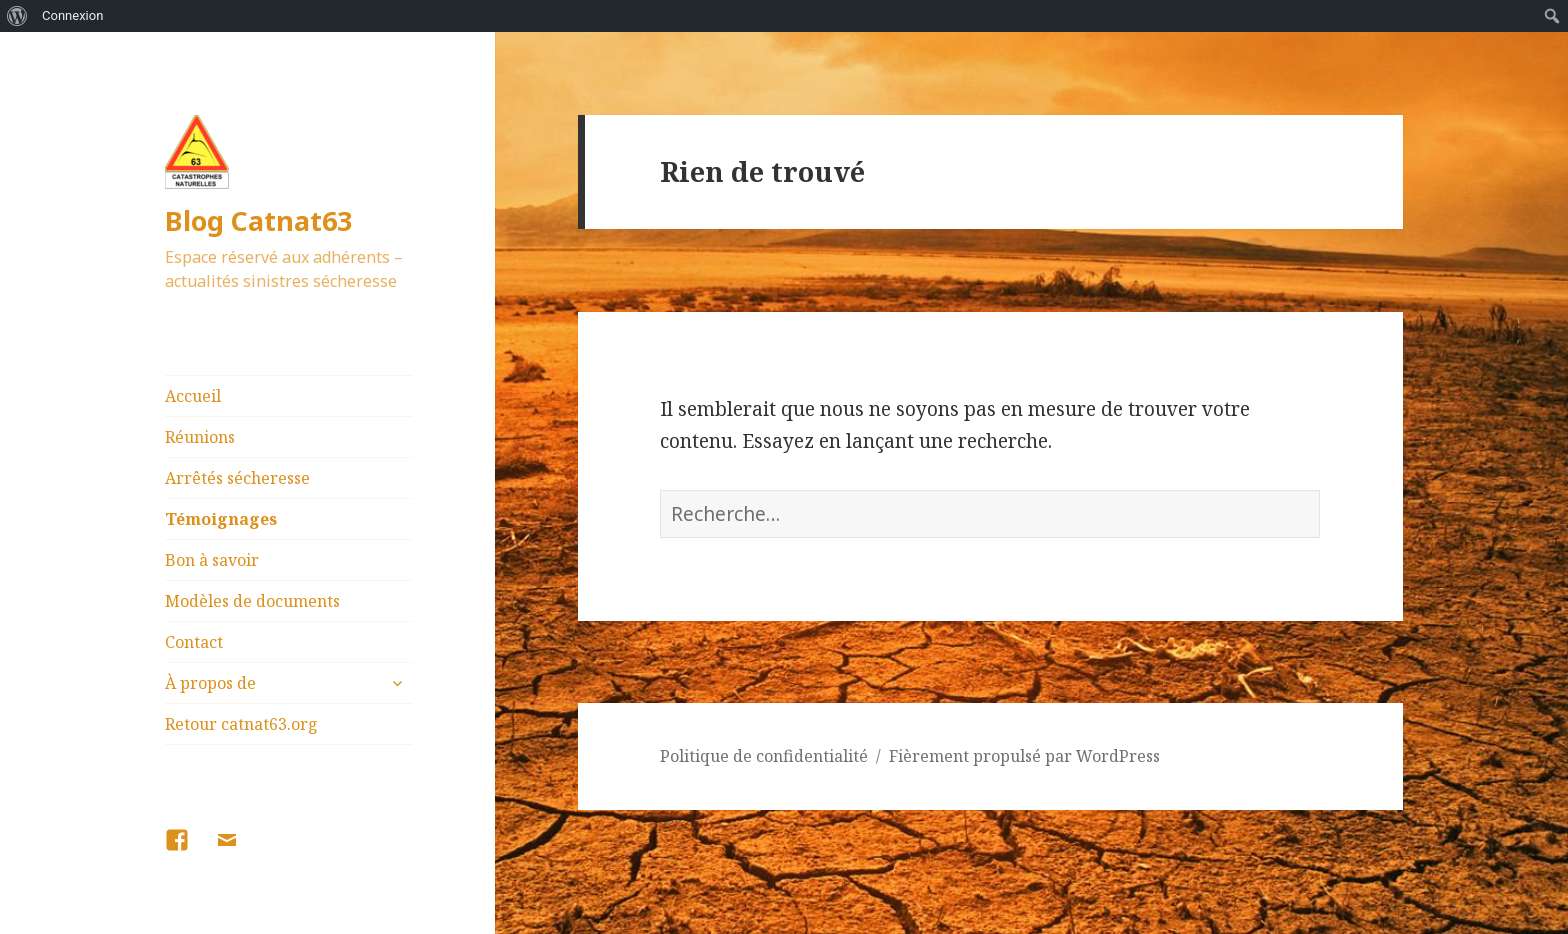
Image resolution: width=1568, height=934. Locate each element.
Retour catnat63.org (241, 724)
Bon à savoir (212, 560)
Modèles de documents (252, 601)
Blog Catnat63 (258, 220)
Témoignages (221, 519)
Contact (194, 642)
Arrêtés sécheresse (237, 478)
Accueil (193, 396)
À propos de (210, 683)
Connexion (72, 15)
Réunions (200, 437)
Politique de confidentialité (764, 756)
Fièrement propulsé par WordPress (1024, 756)
